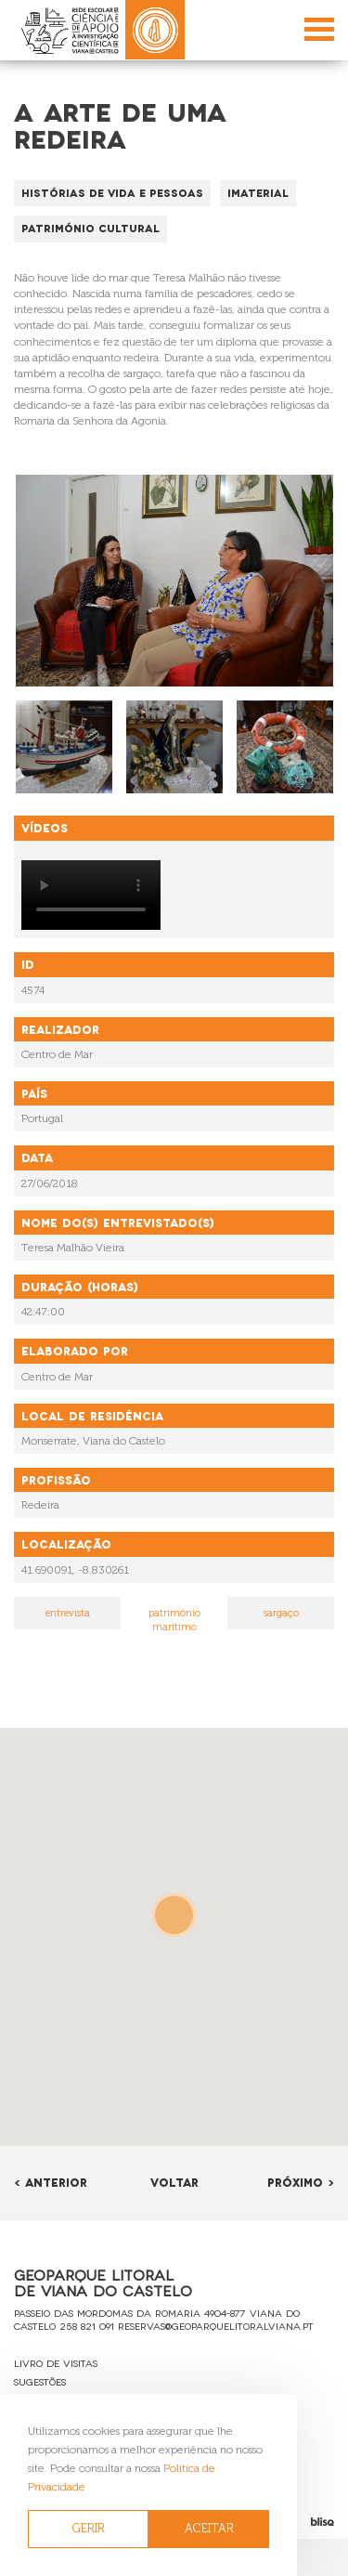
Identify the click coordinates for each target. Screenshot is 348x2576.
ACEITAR (209, 2528)
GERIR (88, 2528)
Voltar (174, 2182)
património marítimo (174, 1620)
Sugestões (40, 2381)
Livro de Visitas (55, 2363)
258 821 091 (86, 2326)
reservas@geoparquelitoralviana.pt (216, 2326)
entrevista (67, 1613)
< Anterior (50, 2182)
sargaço (281, 1613)
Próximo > (300, 2182)
